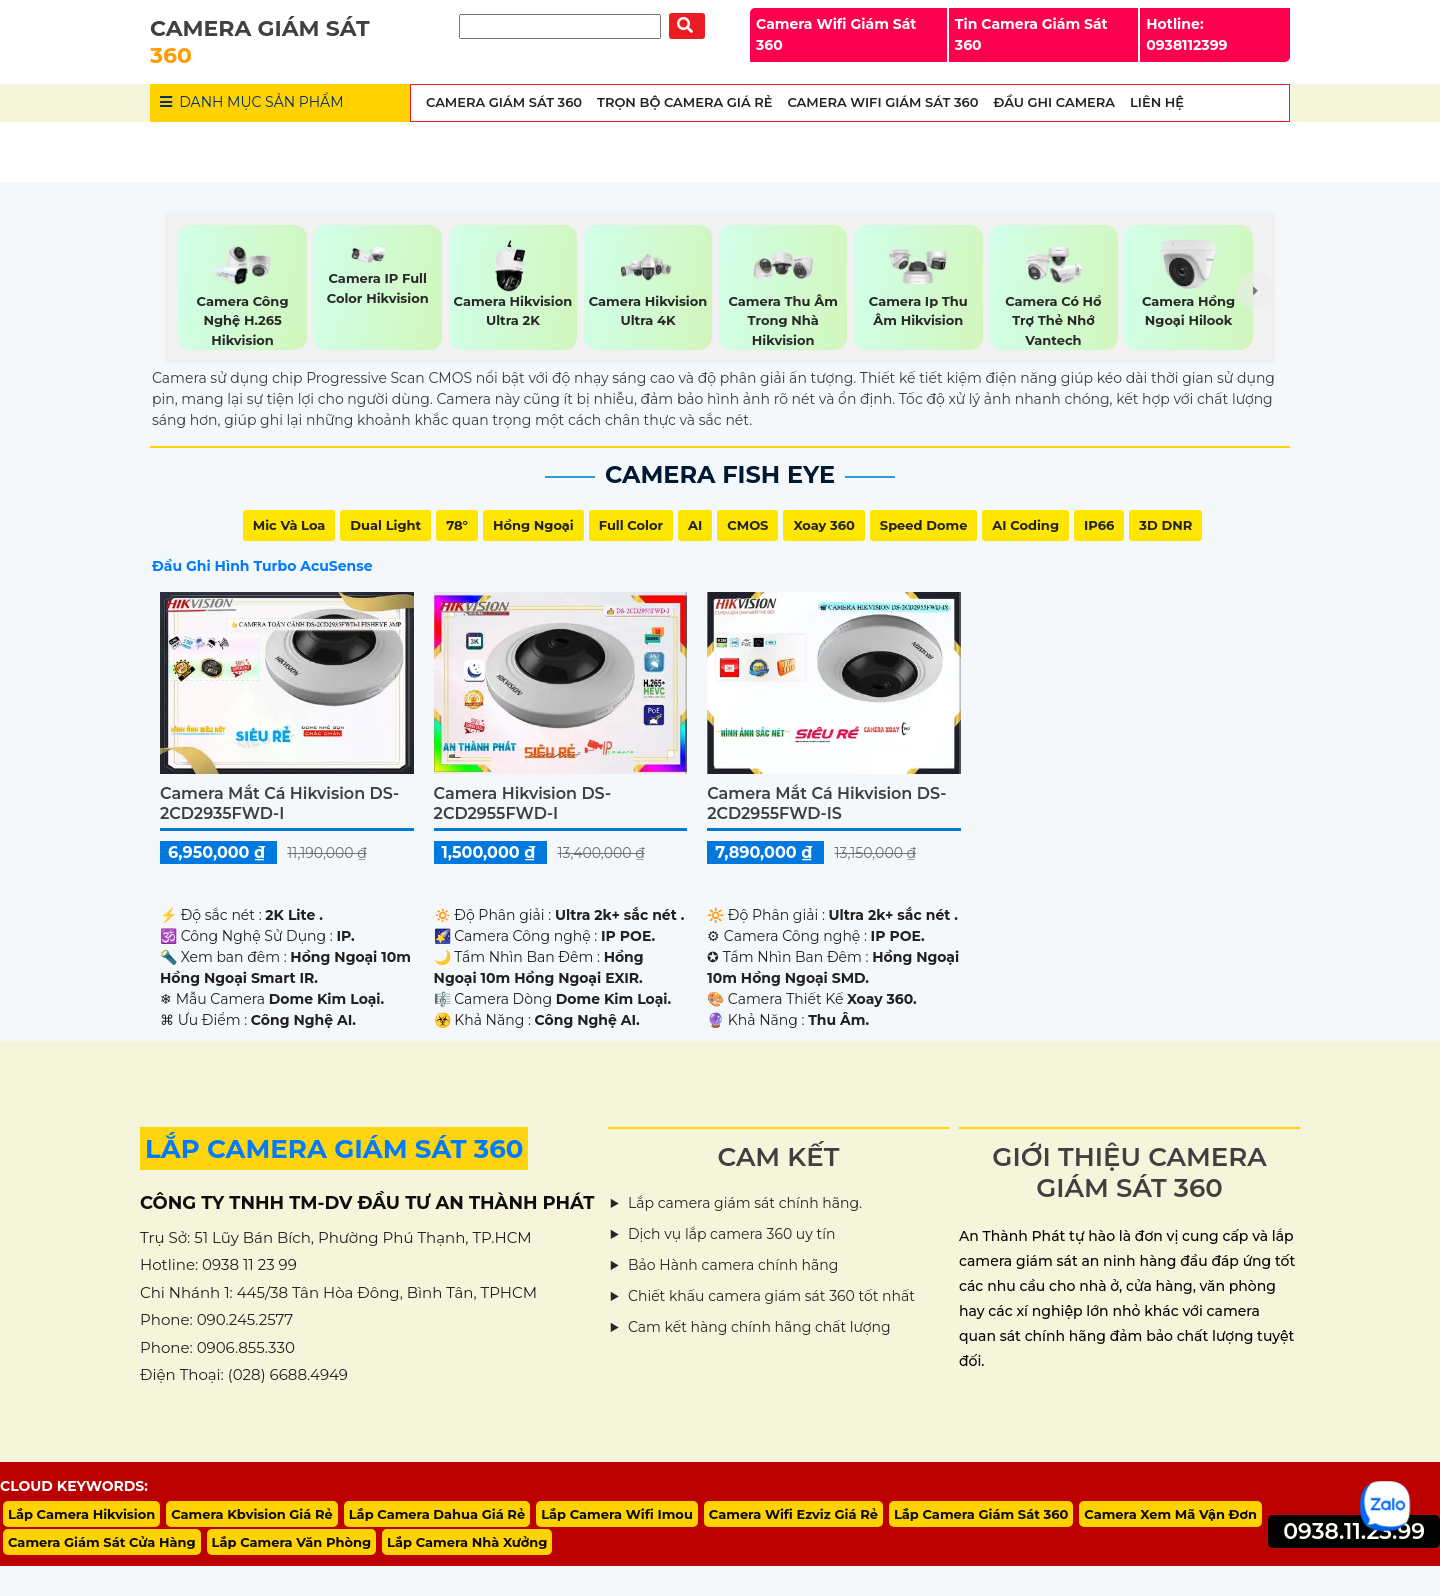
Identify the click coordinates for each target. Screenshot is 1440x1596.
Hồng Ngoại (533, 525)
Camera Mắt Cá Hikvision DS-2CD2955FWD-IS (826, 803)
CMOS (747, 525)
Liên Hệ (1157, 102)
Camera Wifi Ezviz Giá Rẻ (793, 1514)
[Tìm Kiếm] (560, 26)
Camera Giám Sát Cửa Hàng (102, 1542)
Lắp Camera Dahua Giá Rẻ (437, 1514)
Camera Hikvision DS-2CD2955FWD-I (522, 803)
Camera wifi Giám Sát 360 (882, 102)
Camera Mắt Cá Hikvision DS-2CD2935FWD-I (279, 803)
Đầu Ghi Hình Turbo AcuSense (262, 566)
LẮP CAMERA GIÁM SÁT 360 (334, 1149)
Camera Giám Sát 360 (504, 102)
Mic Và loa (289, 525)
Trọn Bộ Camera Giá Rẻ (684, 102)
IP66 (1099, 525)
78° (457, 525)
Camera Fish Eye (720, 474)
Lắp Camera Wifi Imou (617, 1514)
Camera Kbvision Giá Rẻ (252, 1514)
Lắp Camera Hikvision (81, 1514)
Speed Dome (924, 525)
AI (695, 525)
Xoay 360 (823, 525)
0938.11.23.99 (1354, 1531)
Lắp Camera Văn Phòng (292, 1542)
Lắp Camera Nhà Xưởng (467, 1542)
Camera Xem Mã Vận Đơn (1170, 1514)
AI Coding (1025, 525)
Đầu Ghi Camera (1054, 102)
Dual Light (385, 525)
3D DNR (1165, 525)
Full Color (631, 525)
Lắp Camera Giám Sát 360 (981, 1514)
